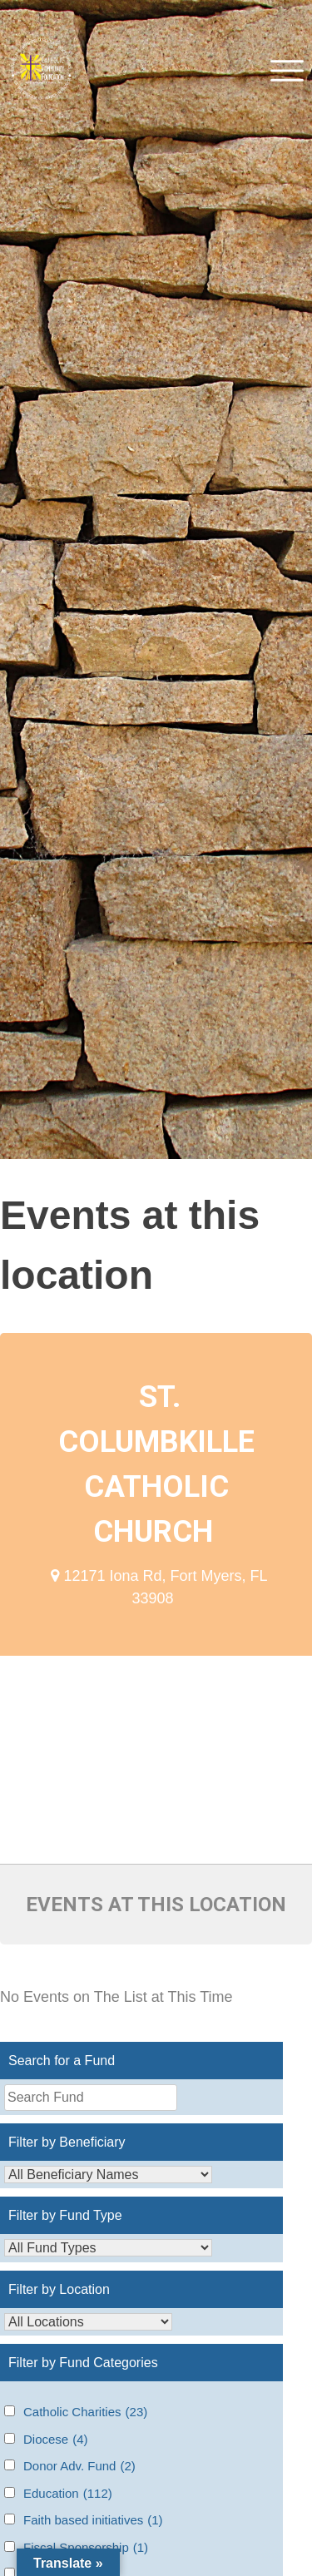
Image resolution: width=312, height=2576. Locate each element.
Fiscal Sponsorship (85, 2548)
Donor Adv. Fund (79, 2466)
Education (67, 2494)
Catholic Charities (85, 2412)
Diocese (55, 2440)
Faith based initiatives (93, 2520)
